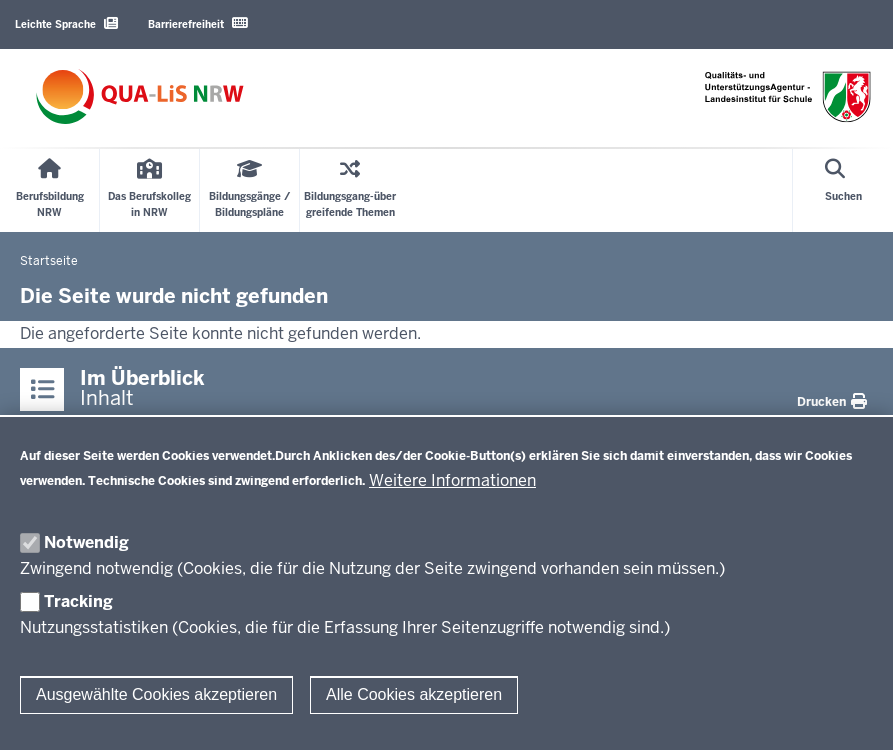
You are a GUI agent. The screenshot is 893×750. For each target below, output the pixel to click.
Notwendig (86, 542)
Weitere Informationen (452, 480)
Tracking (78, 601)
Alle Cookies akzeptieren (414, 694)
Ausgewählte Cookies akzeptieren (156, 694)
